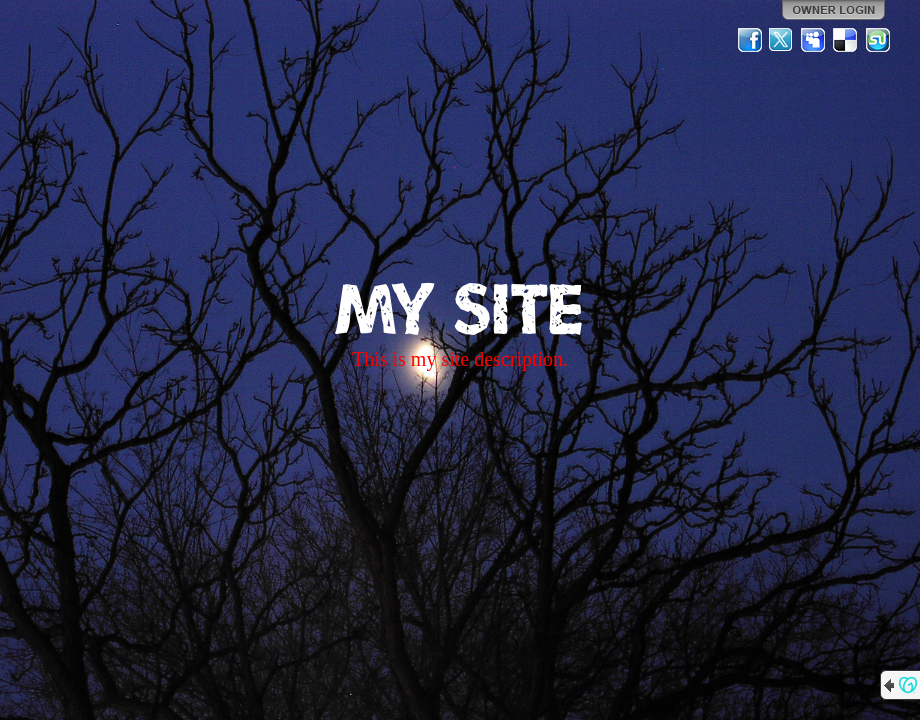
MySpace (814, 40)
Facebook (750, 40)
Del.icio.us (846, 40)
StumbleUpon (878, 40)
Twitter (782, 40)
